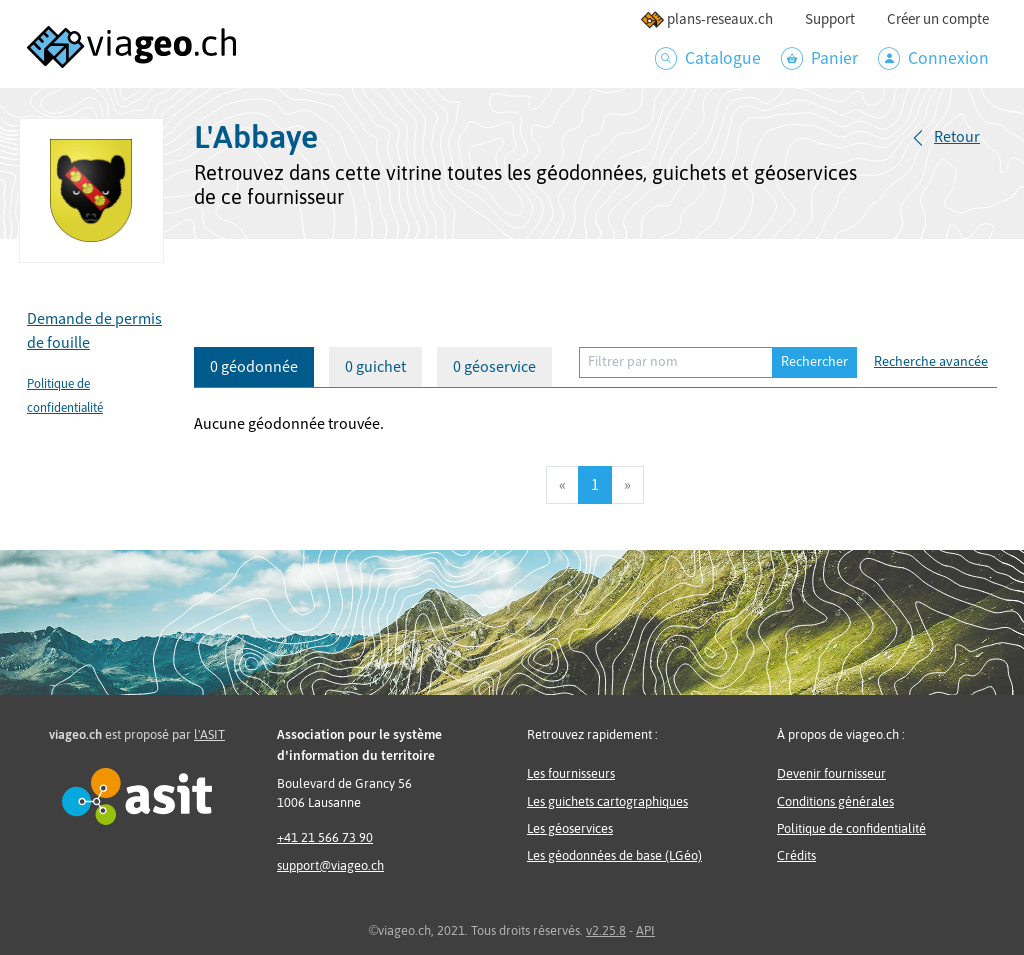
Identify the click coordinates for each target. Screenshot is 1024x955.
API (645, 930)
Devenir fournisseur (831, 773)
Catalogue (708, 58)
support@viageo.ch (330, 865)
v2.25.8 (606, 930)
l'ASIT (209, 734)
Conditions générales (835, 801)
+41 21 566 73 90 (325, 837)
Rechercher (814, 362)
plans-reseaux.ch (706, 19)
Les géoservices (570, 828)
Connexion (933, 58)
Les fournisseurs (571, 773)
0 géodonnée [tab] (254, 367)
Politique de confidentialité (851, 828)
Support (830, 19)
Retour (957, 137)
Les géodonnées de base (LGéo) (614, 855)
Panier (819, 58)
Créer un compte (938, 19)
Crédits (796, 855)
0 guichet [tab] (375, 367)
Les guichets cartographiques (607, 801)
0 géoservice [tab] (494, 367)
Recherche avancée (931, 362)
